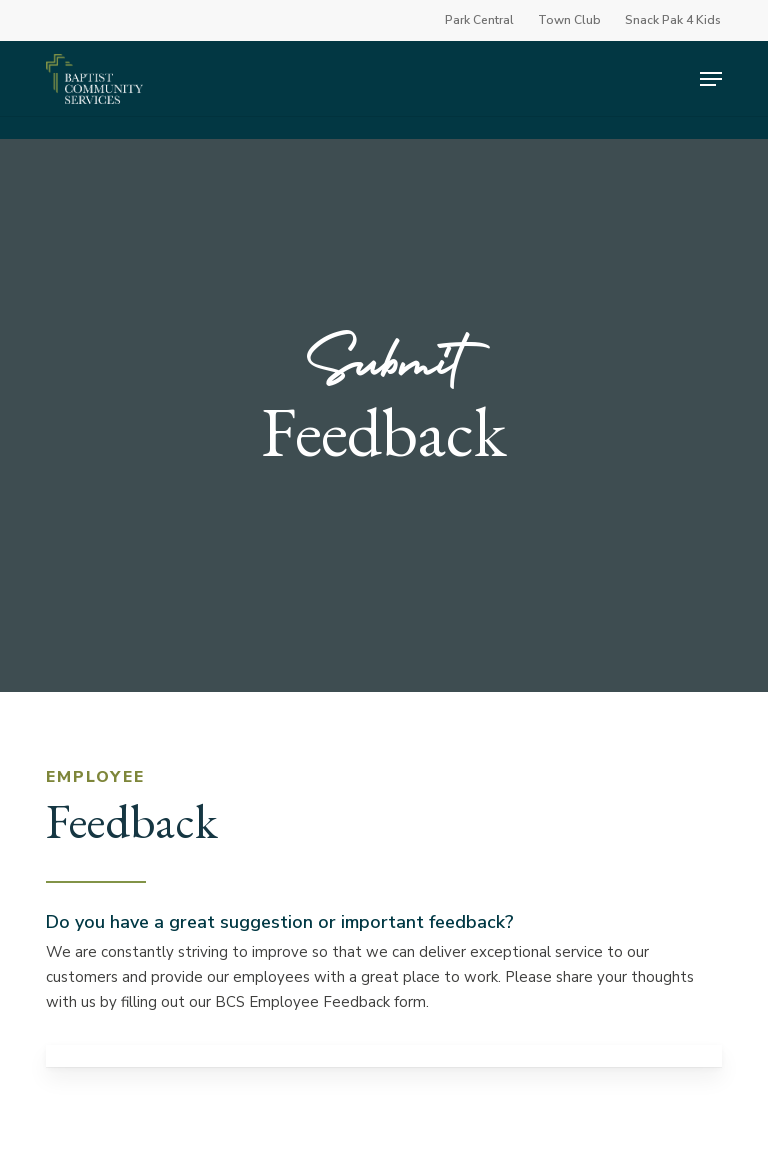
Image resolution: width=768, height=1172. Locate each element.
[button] (711, 79)
